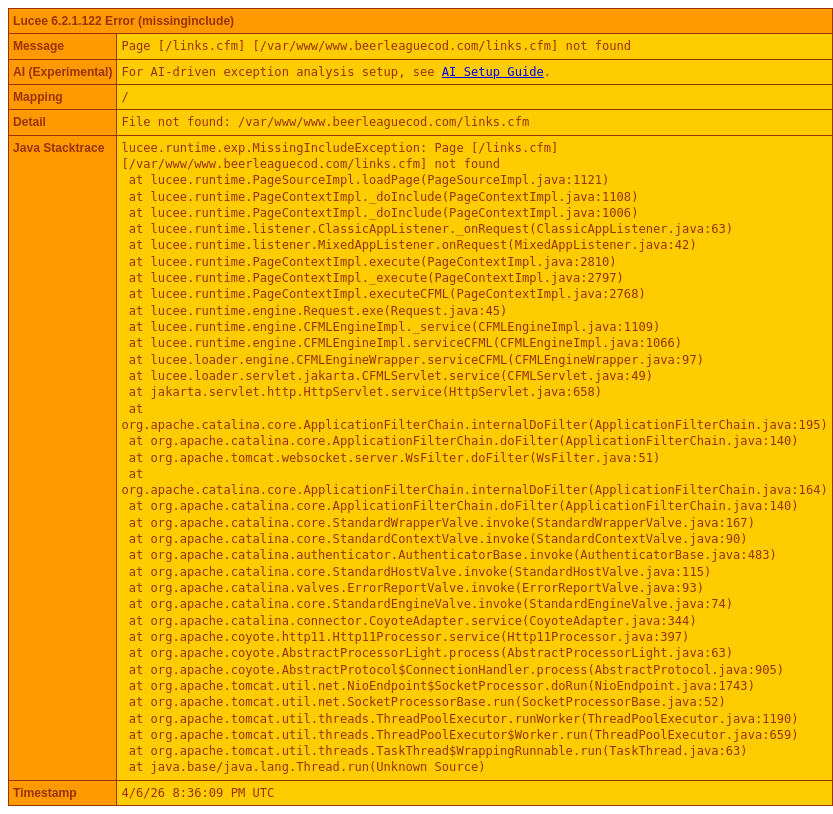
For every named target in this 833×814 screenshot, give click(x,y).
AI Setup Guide (493, 72)
